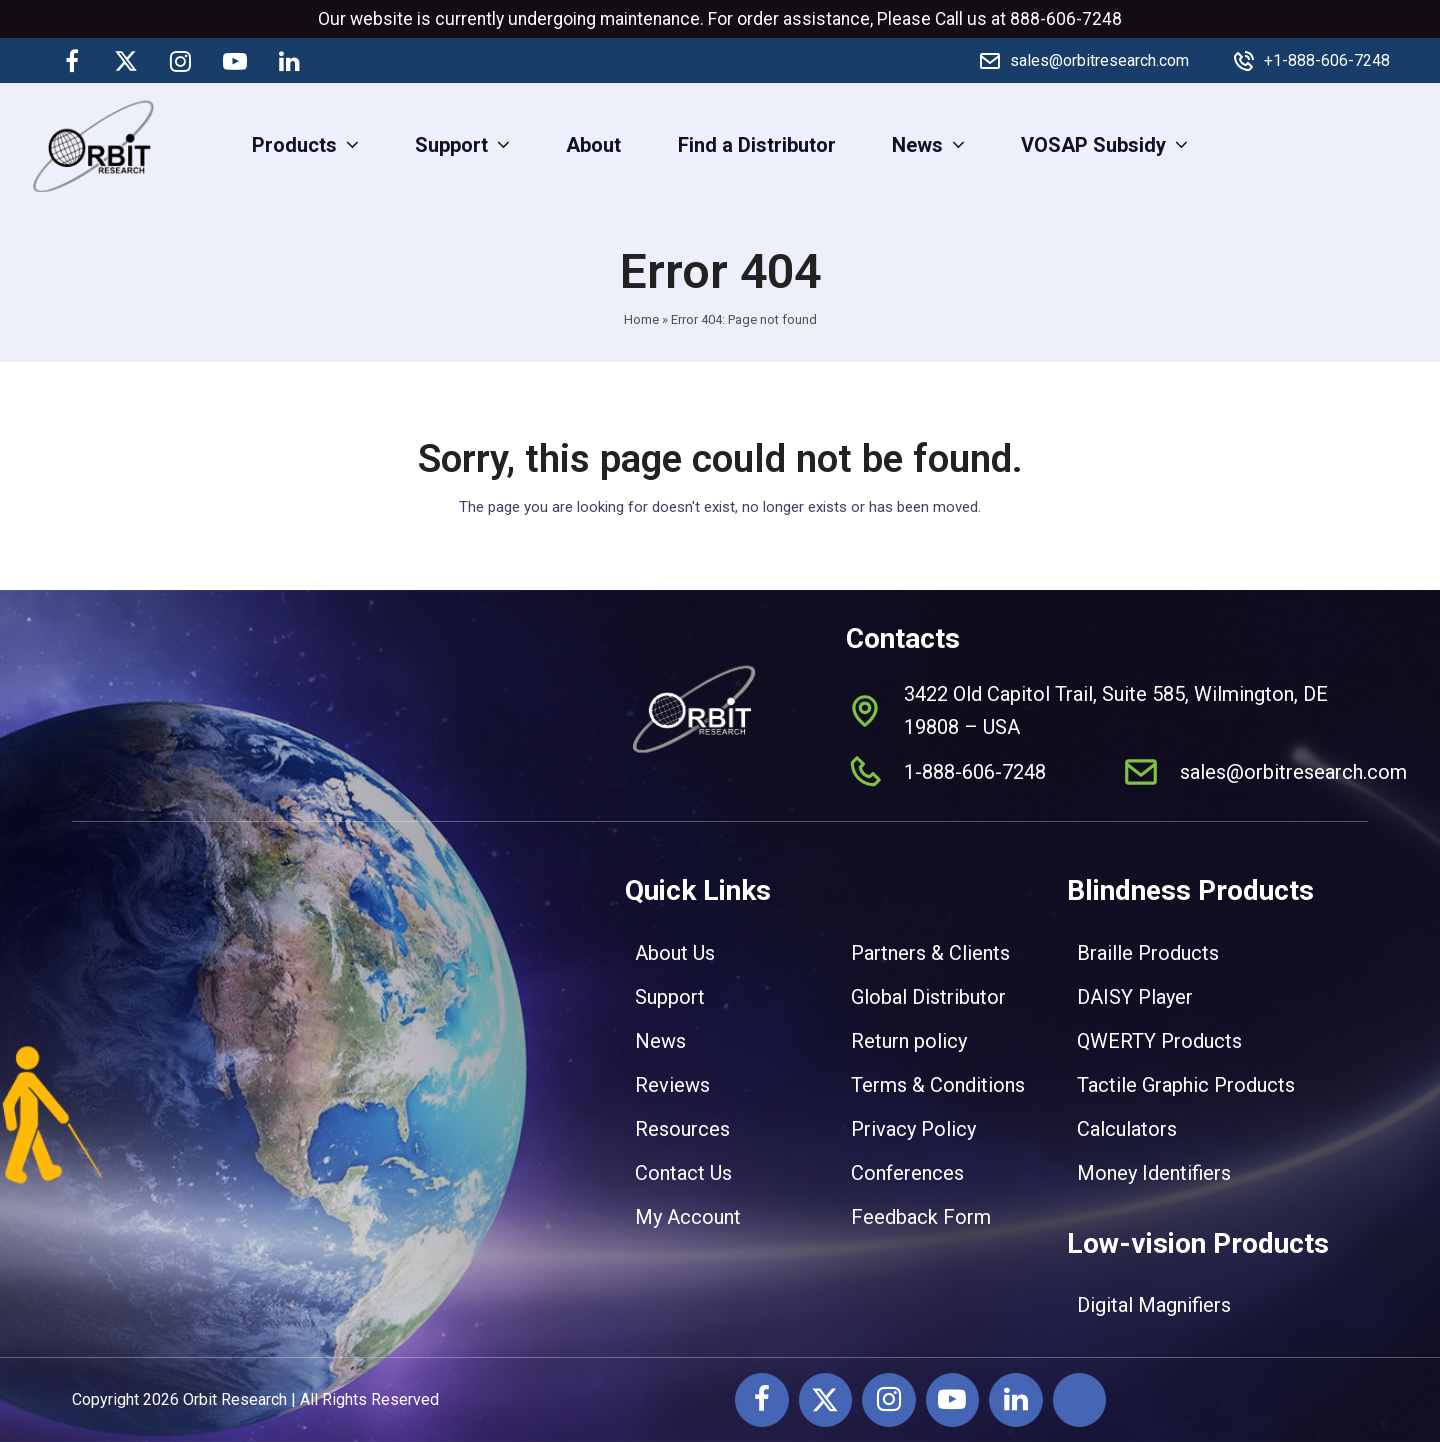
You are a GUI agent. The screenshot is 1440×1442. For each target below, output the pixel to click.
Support (670, 997)
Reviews (672, 1085)
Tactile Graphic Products (1186, 1085)
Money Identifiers (1154, 1173)
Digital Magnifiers (1154, 1305)
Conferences (907, 1173)
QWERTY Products (1159, 1041)
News (660, 1041)
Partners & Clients (930, 953)
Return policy (909, 1041)
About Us (675, 953)
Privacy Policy (913, 1129)
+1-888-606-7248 (1327, 60)
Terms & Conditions (938, 1085)
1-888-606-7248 (975, 772)
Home (641, 319)
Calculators (1127, 1129)
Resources (682, 1129)
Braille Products (1148, 953)
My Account (688, 1217)
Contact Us (683, 1173)
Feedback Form (921, 1217)
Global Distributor (928, 997)
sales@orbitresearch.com (1099, 60)
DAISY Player (1135, 997)
